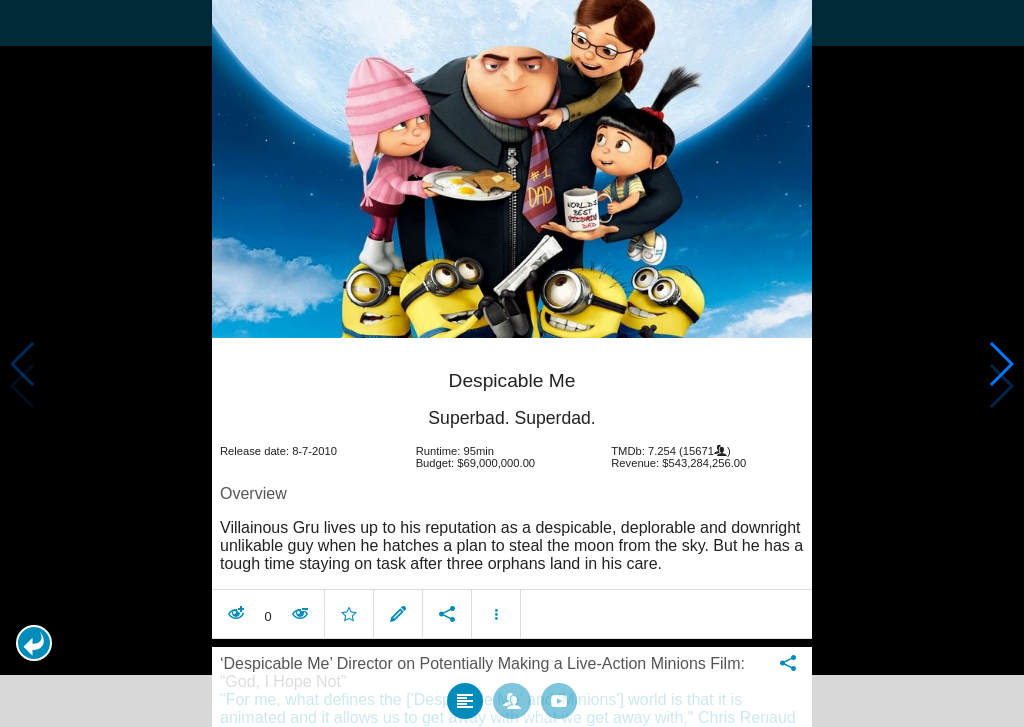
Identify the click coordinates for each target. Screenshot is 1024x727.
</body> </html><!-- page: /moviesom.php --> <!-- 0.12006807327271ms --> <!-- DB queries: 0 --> (512, 363)
